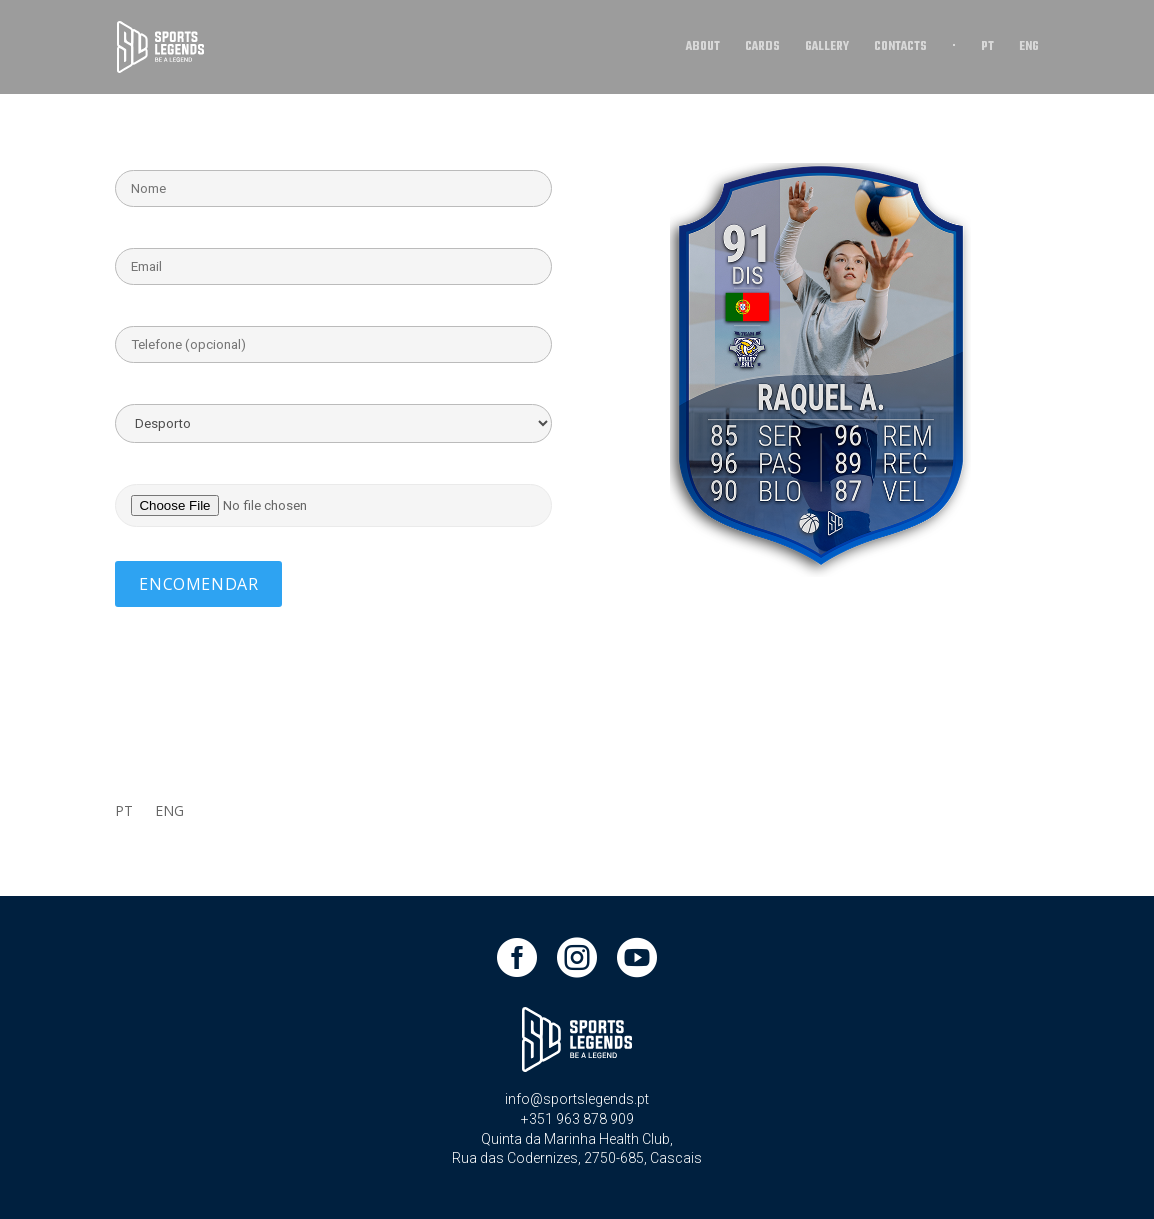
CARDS (762, 48)
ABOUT (703, 48)
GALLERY (827, 48)
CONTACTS (900, 48)
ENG (1029, 48)
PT (987, 48)
